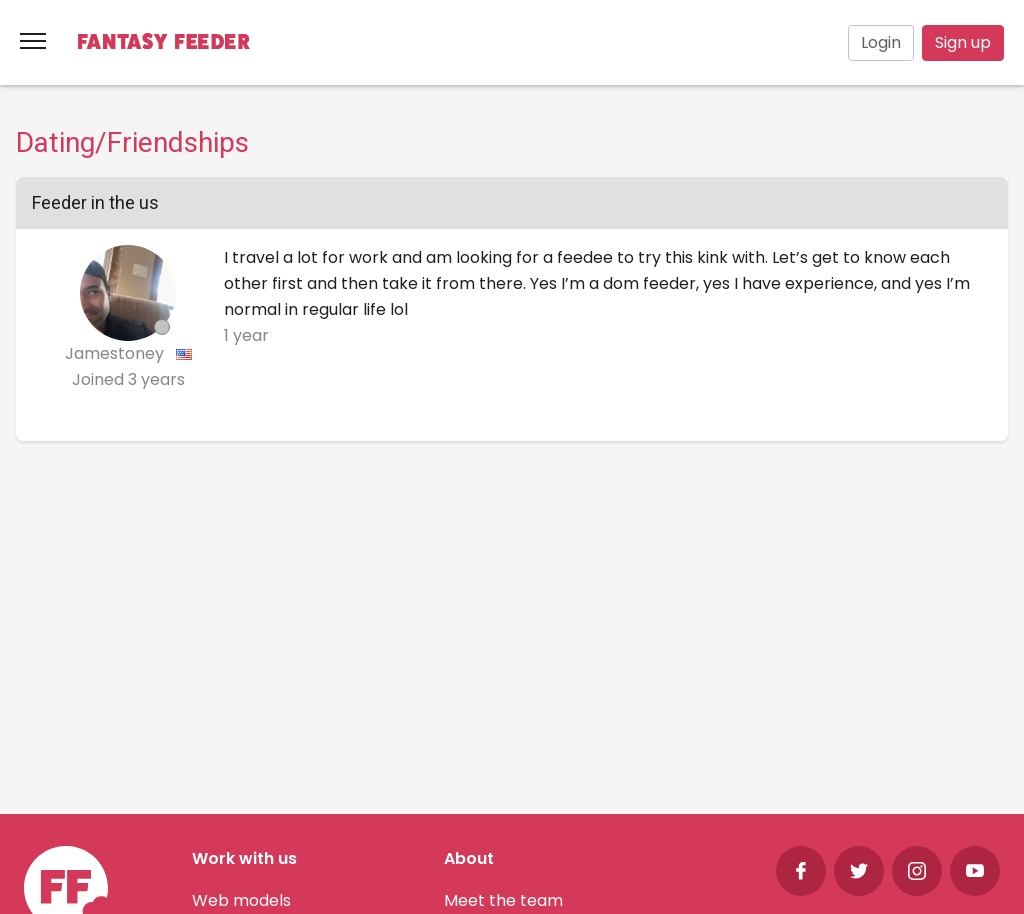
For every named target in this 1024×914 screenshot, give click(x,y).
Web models (241, 900)
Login (881, 42)
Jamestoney (116, 353)
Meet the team (503, 900)
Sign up (963, 42)
